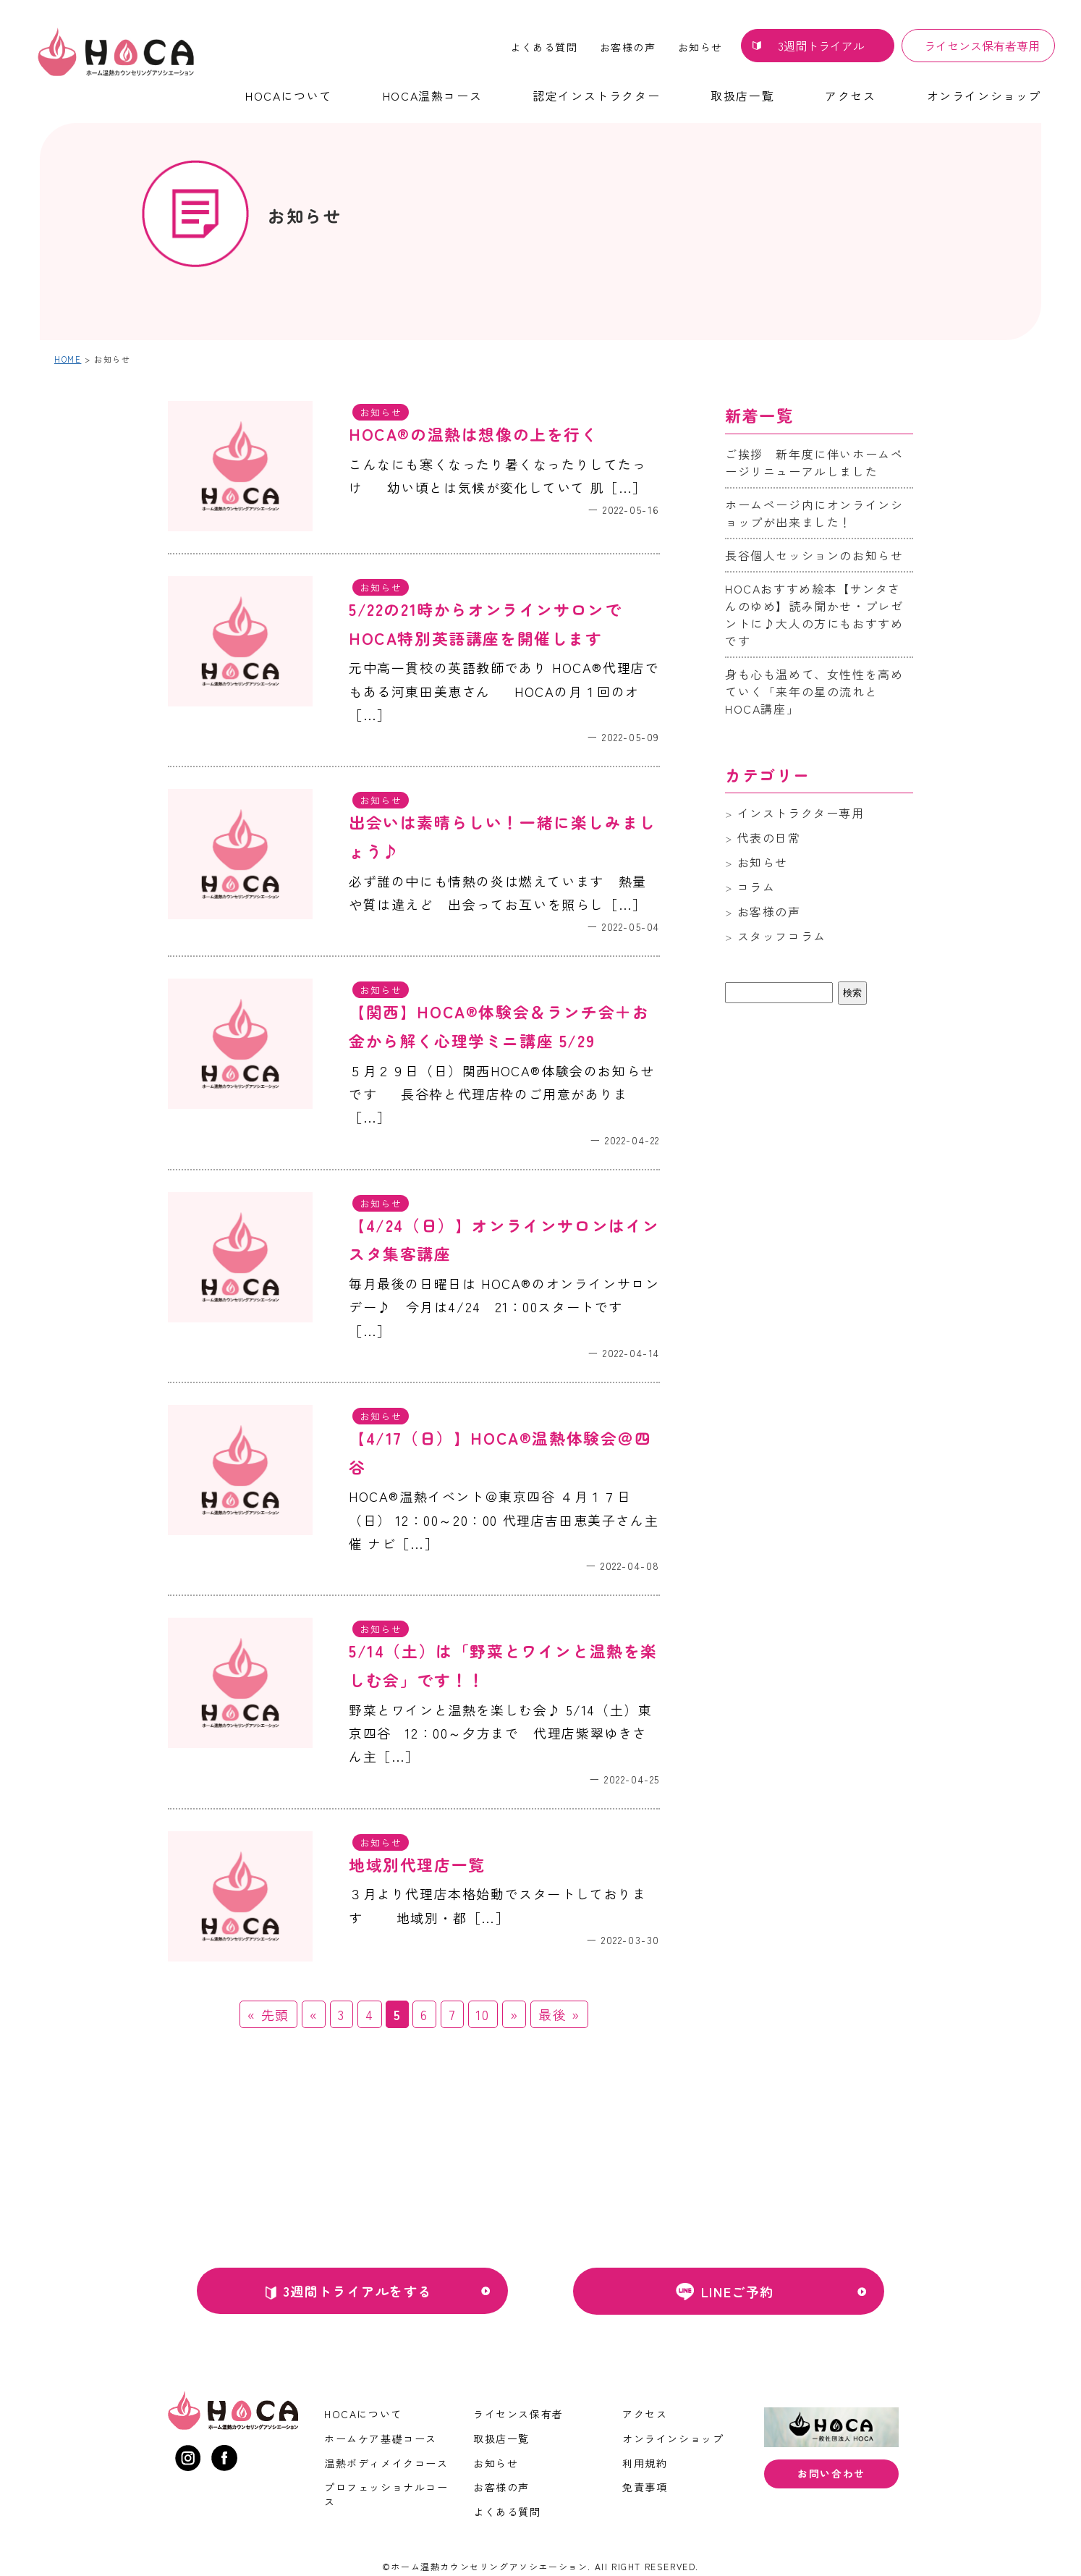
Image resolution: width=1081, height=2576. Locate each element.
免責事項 (644, 2487)
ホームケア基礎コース (380, 2438)
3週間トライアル (821, 45)
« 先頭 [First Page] (268, 2014)
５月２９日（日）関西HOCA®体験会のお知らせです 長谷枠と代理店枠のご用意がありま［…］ (502, 1094)
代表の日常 (769, 837)
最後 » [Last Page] (559, 2014)
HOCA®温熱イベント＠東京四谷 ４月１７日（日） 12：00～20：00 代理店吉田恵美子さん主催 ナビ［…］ (503, 1520)
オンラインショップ (984, 95)
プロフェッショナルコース (386, 2494)
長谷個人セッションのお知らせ (814, 555)
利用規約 (644, 2463)
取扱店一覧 (742, 95)
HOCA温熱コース (432, 95)
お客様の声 (628, 47)
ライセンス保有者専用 (982, 45)
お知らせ (700, 47)
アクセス (850, 95)
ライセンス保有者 (518, 2414)
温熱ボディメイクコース (386, 2463)
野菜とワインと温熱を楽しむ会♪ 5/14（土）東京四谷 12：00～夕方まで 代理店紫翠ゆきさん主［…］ (500, 1733)
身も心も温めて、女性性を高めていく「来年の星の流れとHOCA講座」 (814, 691)
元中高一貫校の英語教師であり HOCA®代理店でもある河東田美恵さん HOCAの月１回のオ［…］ (504, 691)
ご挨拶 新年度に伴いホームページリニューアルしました (814, 462)
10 (482, 2014)
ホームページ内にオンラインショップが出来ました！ (814, 513)
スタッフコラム (781, 936)
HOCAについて (288, 95)
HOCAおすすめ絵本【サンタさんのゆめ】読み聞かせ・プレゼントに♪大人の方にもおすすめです (814, 614)
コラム (756, 886)
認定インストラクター (596, 95)
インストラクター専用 (801, 813)
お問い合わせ (831, 2473)
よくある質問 (544, 47)
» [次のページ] (514, 2014)
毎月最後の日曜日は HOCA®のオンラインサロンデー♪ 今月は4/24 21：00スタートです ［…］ (504, 1307)
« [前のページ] (314, 2014)
